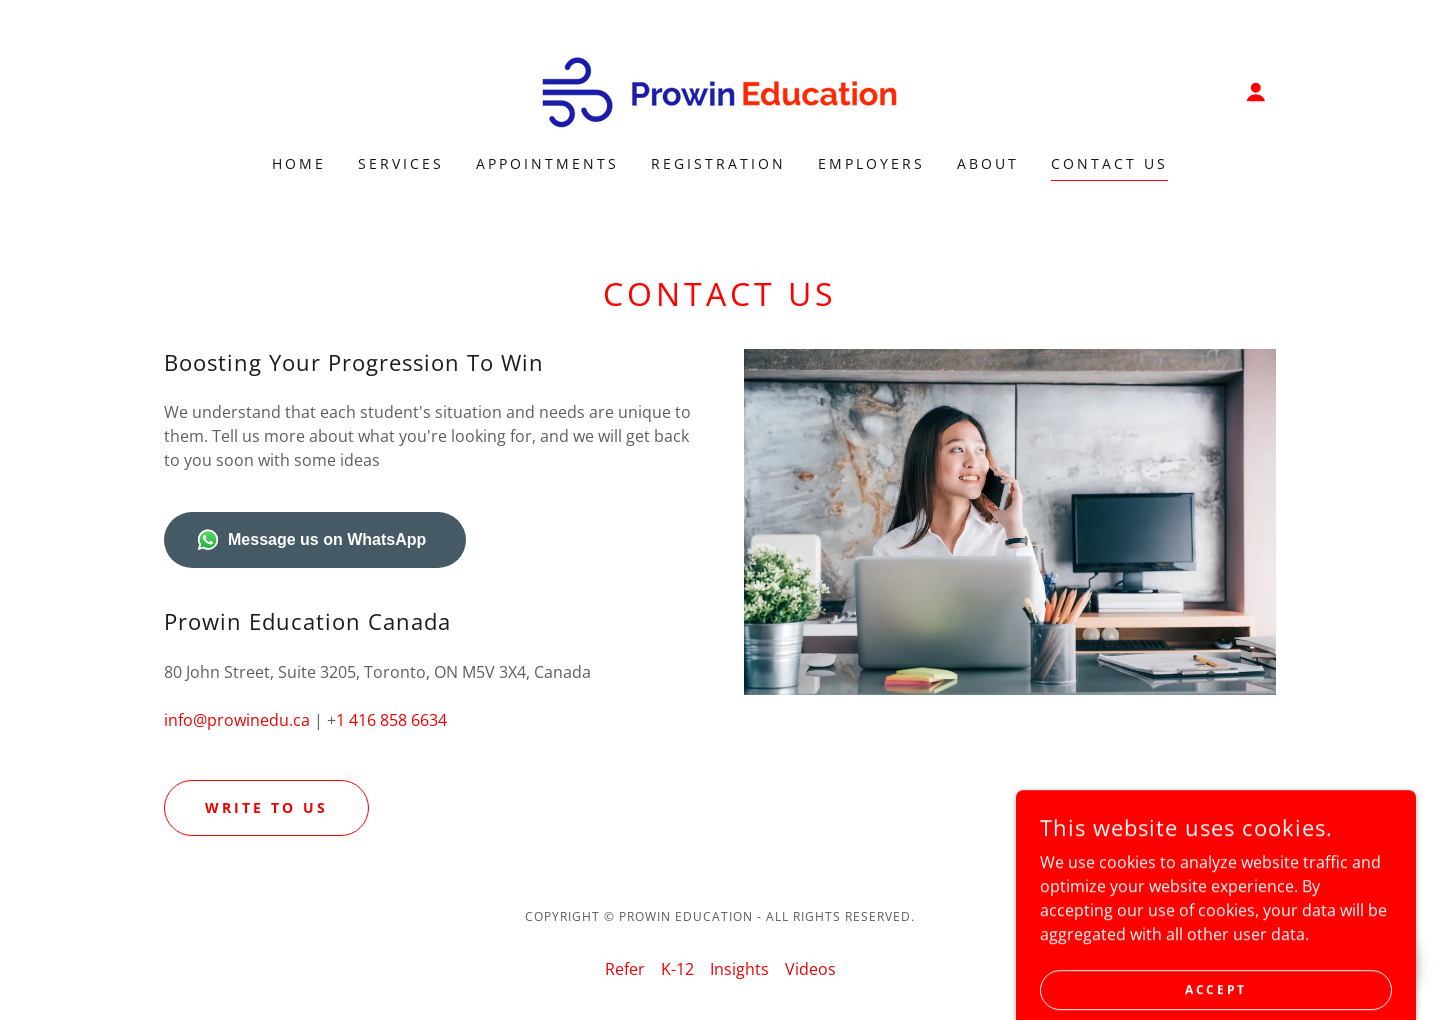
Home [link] (299, 163)
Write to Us (266, 807)
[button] (1256, 92)
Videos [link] (810, 969)
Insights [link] (739, 969)
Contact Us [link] (1109, 163)
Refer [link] (625, 969)
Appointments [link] (547, 163)
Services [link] (401, 163)
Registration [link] (718, 163)
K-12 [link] (677, 969)
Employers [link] (871, 163)
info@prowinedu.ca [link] (237, 720)
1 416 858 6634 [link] (391, 720)
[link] (720, 90)
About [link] (988, 163)
